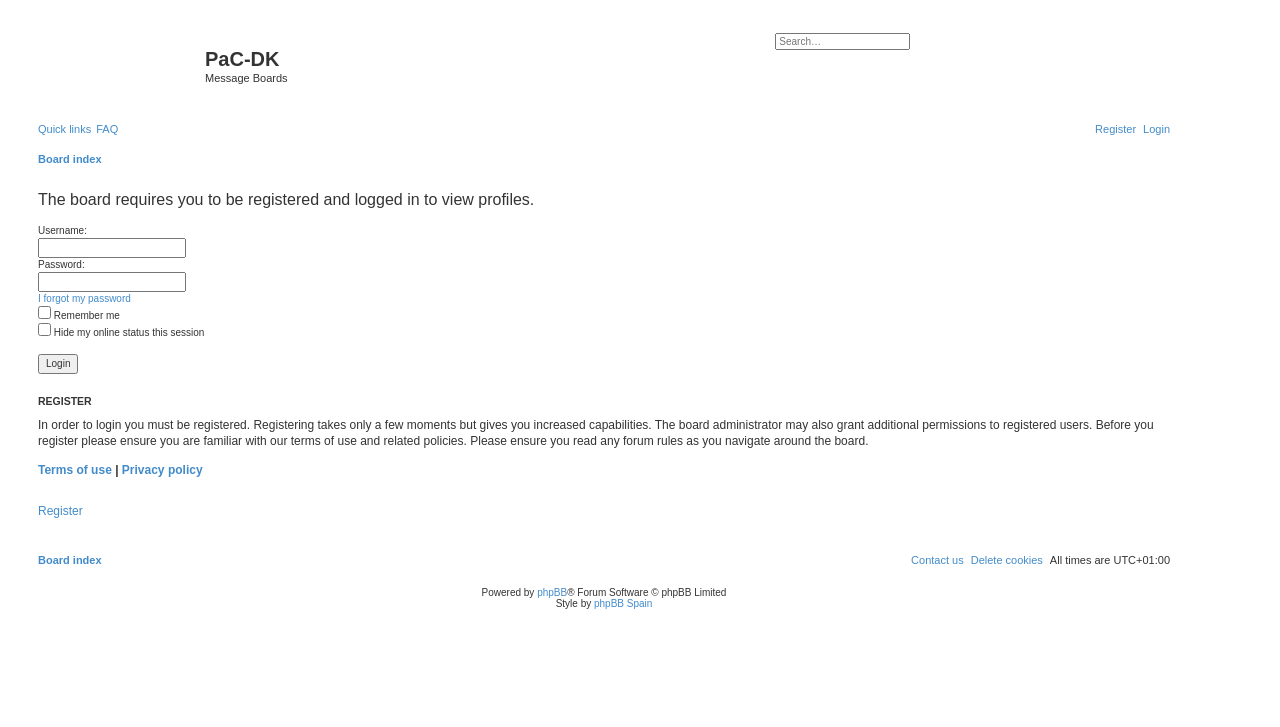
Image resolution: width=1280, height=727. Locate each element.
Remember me (79, 315)
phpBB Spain (623, 603)
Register (60, 511)
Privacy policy (162, 470)
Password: (61, 264)
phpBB (552, 592)
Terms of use (75, 470)
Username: (62, 230)
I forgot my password (84, 298)
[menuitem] (107, 129)
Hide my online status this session (121, 332)
